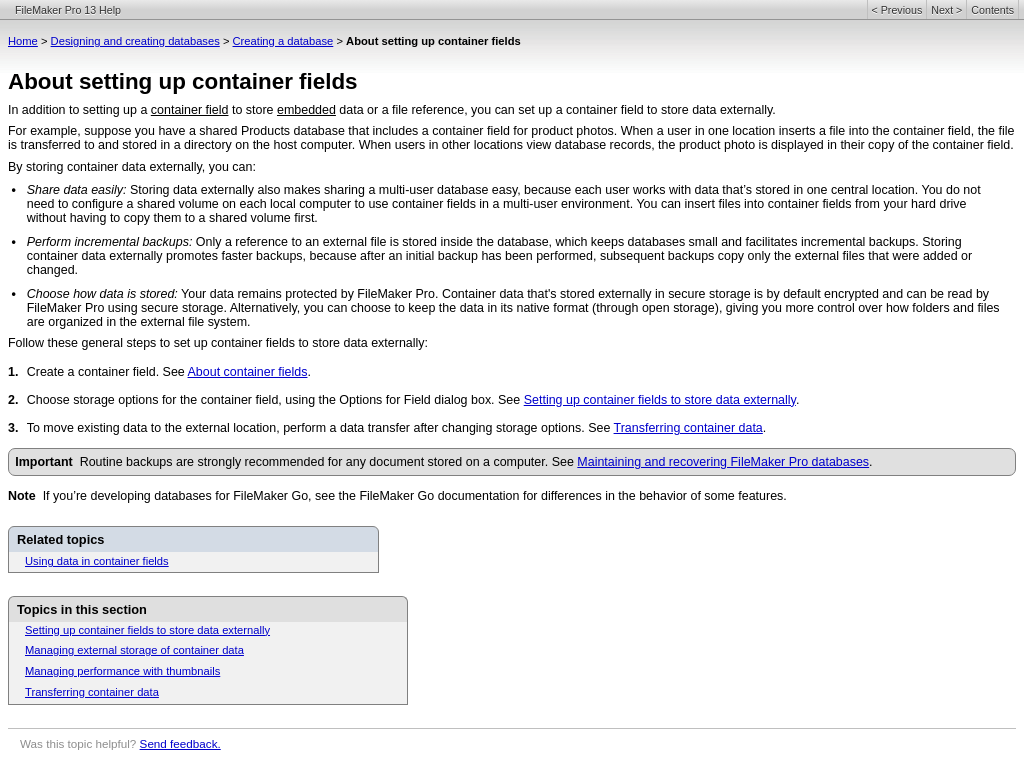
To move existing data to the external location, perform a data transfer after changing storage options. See (320, 428)
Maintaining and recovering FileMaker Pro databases (723, 462)
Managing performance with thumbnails (122, 671)
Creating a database (283, 41)
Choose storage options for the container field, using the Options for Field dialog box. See (275, 400)
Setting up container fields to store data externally (660, 400)
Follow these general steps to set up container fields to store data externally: (218, 343)
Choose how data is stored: (102, 294)
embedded (306, 110)
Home (23, 41)
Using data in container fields (97, 561)
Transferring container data (688, 428)
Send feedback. (180, 743)
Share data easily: (77, 190)
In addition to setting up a (79, 110)
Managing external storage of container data (134, 650)
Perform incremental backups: (110, 242)
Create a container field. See (107, 372)
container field (190, 110)
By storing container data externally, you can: (132, 167)
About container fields (248, 372)
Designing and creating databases (135, 41)
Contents (992, 10)
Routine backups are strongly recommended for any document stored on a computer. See (329, 462)
